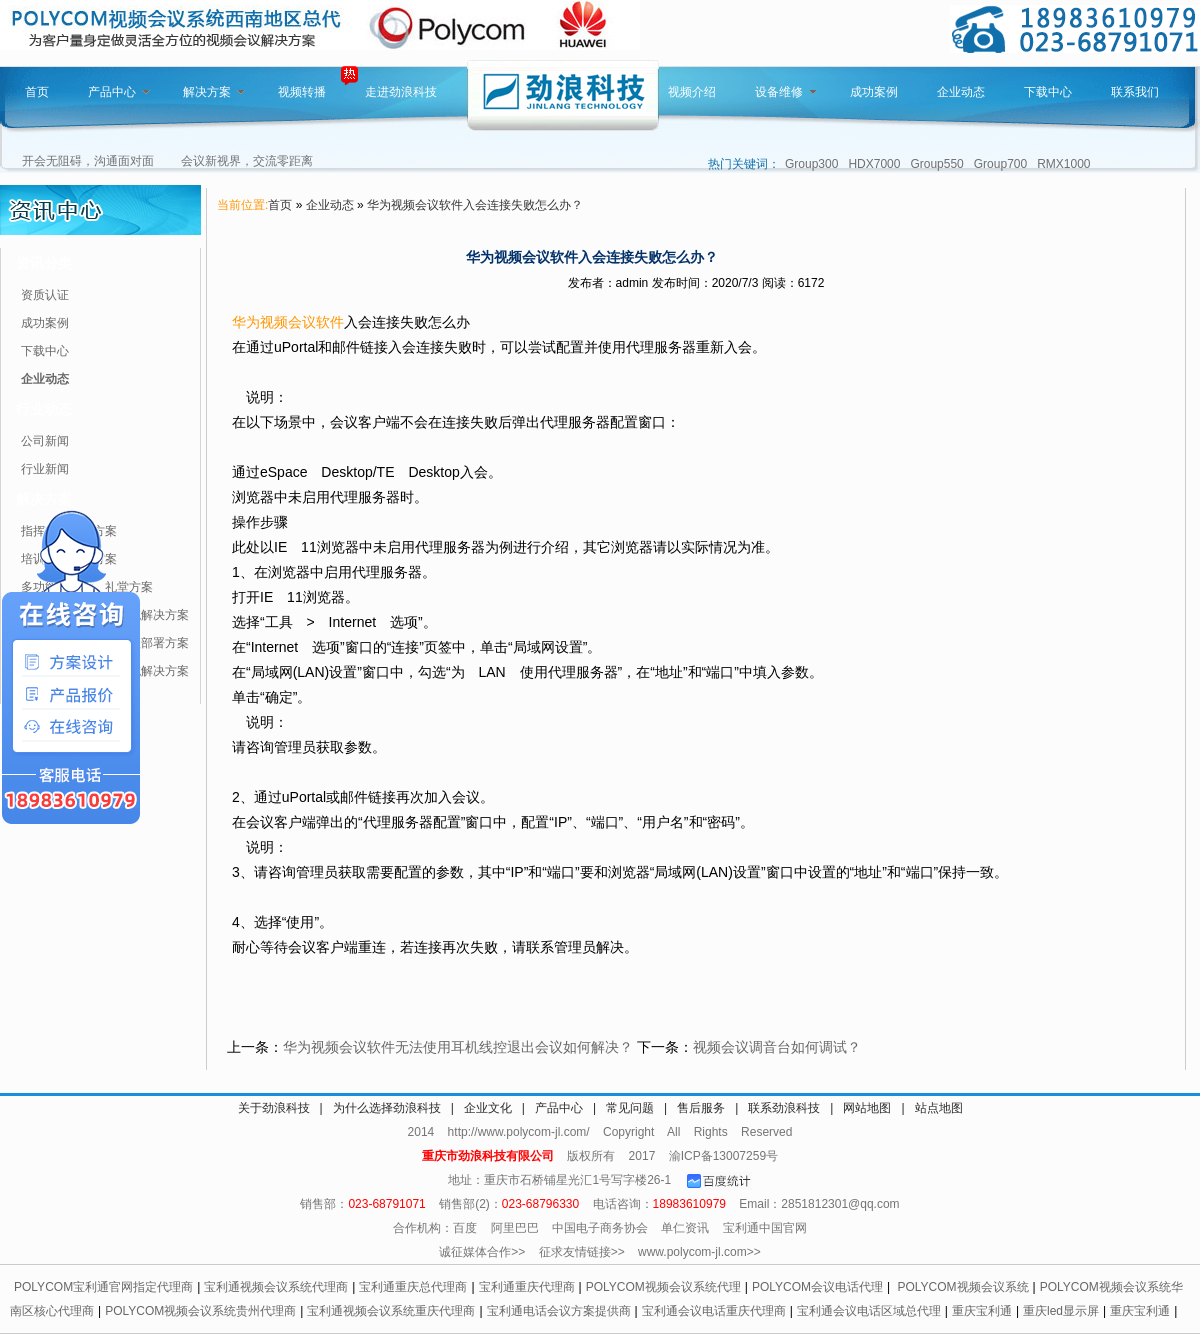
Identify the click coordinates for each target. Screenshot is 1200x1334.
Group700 (1000, 164)
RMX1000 (1063, 164)
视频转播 (302, 92)
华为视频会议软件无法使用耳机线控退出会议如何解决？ (458, 1047)
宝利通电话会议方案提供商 (559, 1311)
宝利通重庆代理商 (527, 1287)
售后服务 (701, 1108)
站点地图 (939, 1108)
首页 (37, 92)
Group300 (811, 164)
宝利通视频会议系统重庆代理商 (391, 1311)
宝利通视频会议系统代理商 (276, 1287)
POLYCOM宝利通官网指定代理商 (103, 1287)
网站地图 (867, 1108)
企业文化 (488, 1108)
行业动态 (44, 409)
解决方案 (214, 92)
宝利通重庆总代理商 (413, 1287)
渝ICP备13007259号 (723, 1156)
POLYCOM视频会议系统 (962, 1287)
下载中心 (1048, 92)
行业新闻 (45, 469)
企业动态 (961, 92)
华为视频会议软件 (288, 322)
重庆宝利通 (982, 1311)
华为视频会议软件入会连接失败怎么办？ (475, 205)
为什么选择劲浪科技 (387, 1108)
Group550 (936, 164)
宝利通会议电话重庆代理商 (714, 1311)
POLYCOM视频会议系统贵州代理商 (200, 1311)
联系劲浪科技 (784, 1108)
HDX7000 (874, 164)
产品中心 (119, 92)
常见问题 (630, 1108)
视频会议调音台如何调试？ (777, 1047)
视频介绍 (692, 92)
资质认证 (45, 295)
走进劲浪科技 (401, 92)
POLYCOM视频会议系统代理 (663, 1287)
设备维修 (786, 92)
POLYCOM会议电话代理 (817, 1287)
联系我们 (1135, 92)
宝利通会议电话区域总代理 (869, 1311)
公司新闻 (45, 441)
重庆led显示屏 (1061, 1311)
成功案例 (874, 92)
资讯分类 (44, 263)
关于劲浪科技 (274, 1108)
